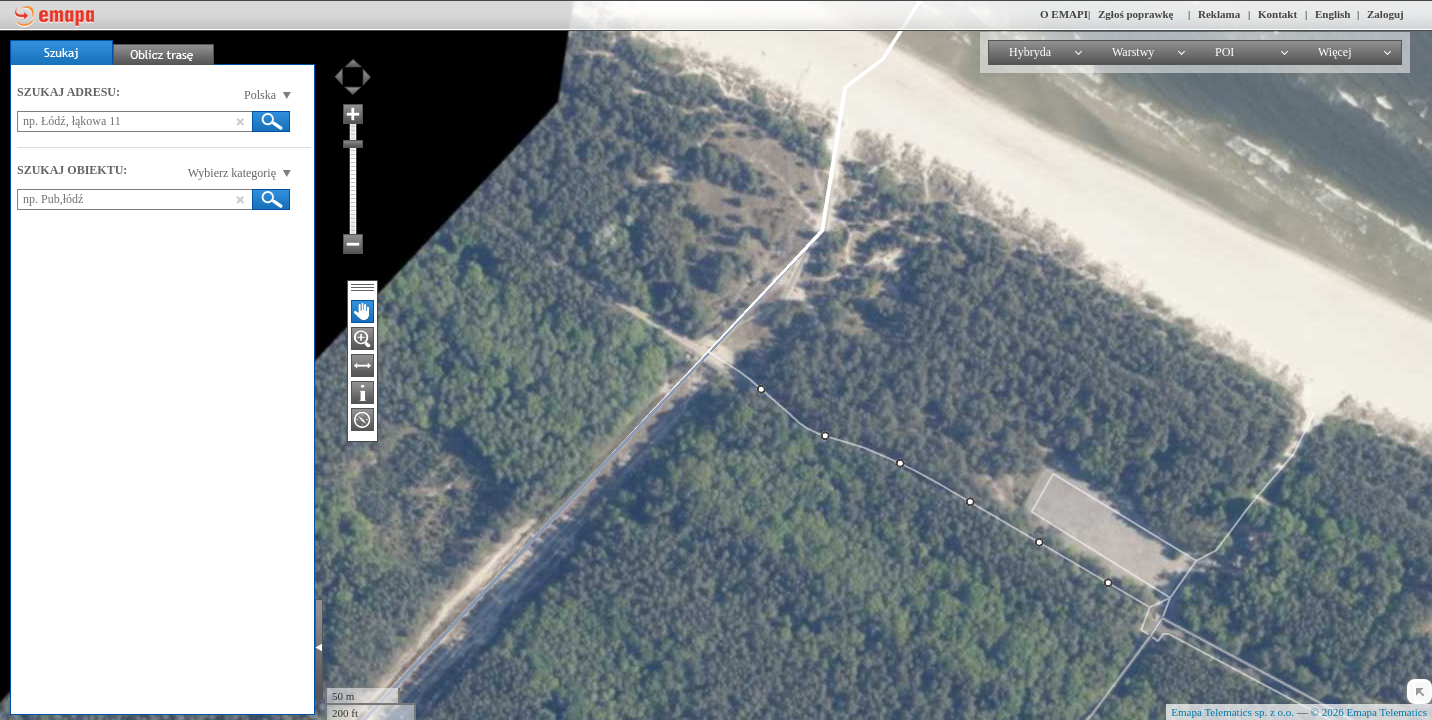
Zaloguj (1385, 14)
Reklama (1219, 14)
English (1332, 14)
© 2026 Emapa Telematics (1369, 712)
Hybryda (1030, 52)
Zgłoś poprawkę (1136, 14)
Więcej (1335, 52)
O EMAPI (1064, 14)
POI (1224, 52)
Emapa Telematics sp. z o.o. (1232, 712)
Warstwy (1133, 52)
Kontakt (1277, 14)
